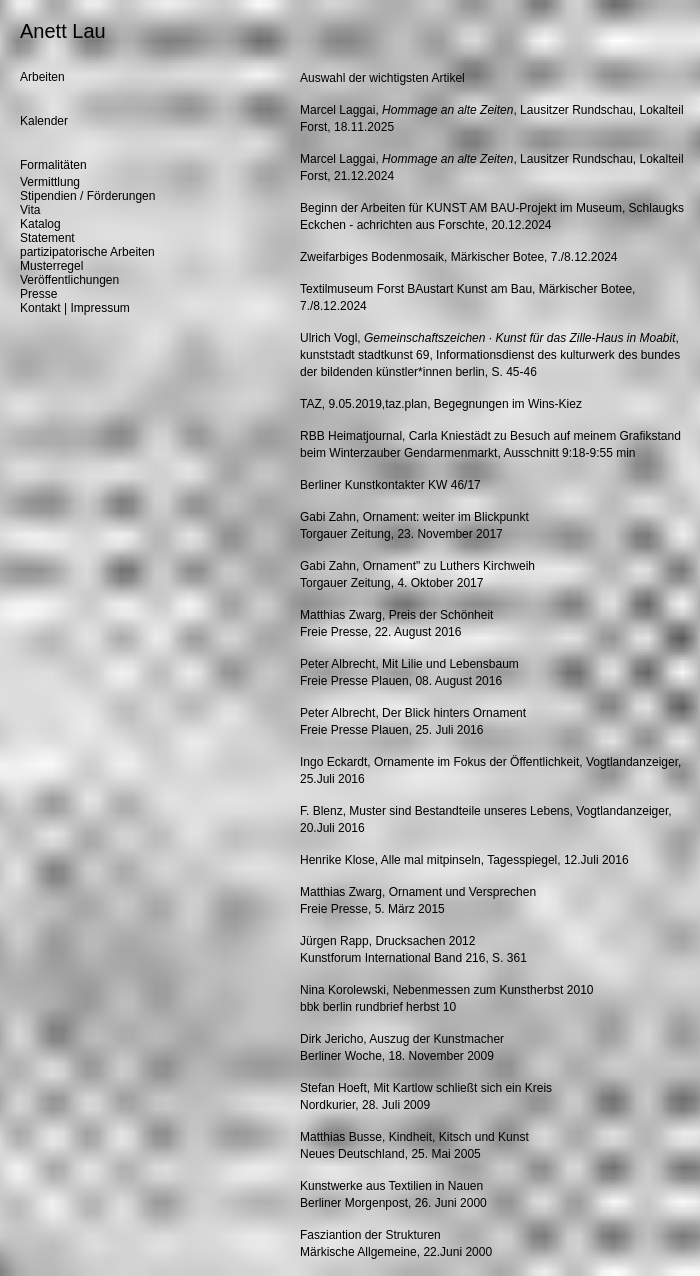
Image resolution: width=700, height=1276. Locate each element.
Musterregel (51, 266)
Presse (38, 294)
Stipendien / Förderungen (87, 196)
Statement (47, 238)
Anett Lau (63, 31)
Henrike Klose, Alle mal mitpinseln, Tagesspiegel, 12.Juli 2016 (464, 860)
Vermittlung (50, 182)
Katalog (40, 224)
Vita (30, 210)
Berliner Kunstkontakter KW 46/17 (390, 485)
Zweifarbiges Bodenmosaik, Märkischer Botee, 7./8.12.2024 (459, 257)
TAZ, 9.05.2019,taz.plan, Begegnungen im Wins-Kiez (441, 404)
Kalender (44, 121)
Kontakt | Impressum (75, 308)
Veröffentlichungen (69, 280)
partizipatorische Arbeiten (87, 252)
